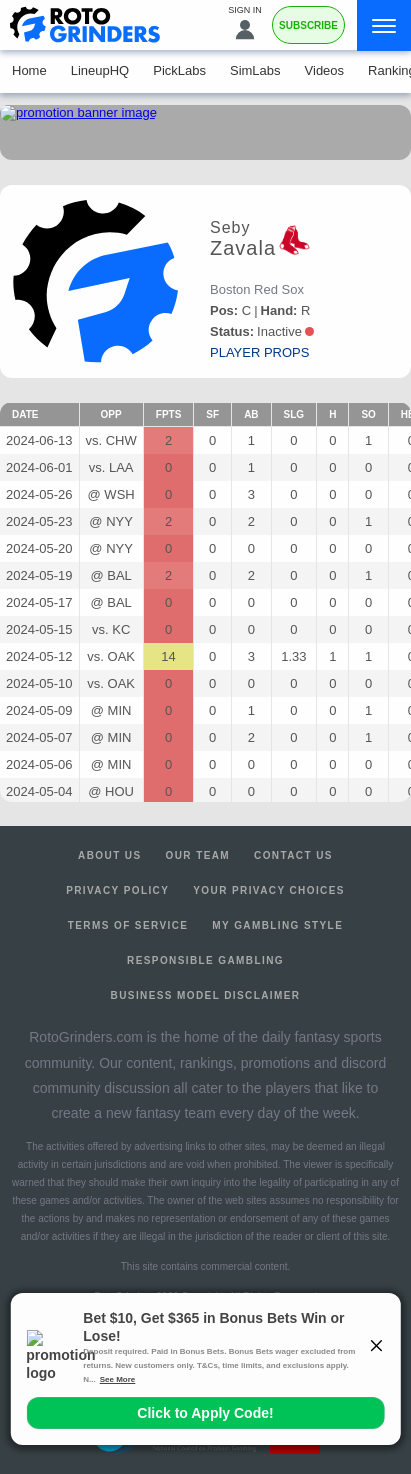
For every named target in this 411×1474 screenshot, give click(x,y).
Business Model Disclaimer (206, 995)
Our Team (198, 855)
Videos (325, 70)
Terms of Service (128, 925)
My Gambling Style (277, 925)
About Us (109, 855)
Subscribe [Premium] (308, 25)
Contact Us (293, 855)
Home (29, 70)
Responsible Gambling (205, 960)
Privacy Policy (117, 890)
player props (259, 352)
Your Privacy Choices (269, 890)
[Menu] (384, 25)
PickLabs (179, 70)
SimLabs (255, 70)
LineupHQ (100, 70)
